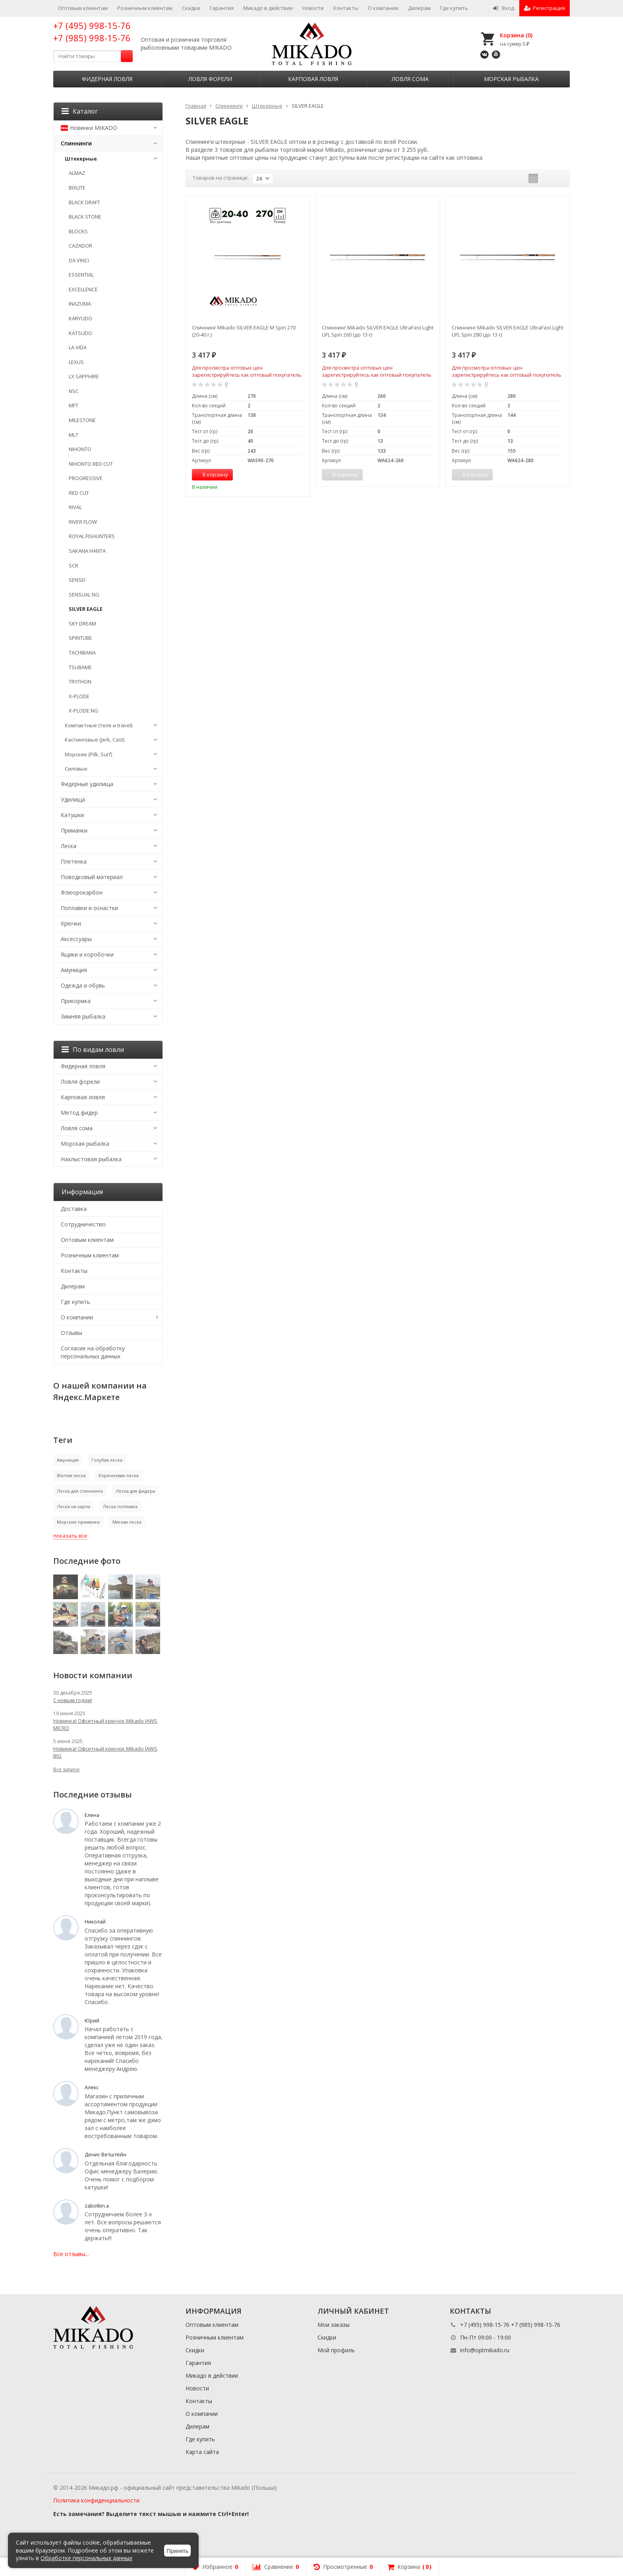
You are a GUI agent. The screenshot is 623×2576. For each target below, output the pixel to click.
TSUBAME (80, 667)
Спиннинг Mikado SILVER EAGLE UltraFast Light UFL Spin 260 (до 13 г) (377, 331)
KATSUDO (80, 333)
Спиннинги (76, 143)
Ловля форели (210, 79)
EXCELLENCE (83, 289)
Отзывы (71, 1332)
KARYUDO (80, 318)
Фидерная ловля (107, 79)
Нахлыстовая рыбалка (91, 1159)
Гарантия (222, 8)
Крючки (71, 923)
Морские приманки (78, 1522)
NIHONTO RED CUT (91, 463)
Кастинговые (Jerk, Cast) (94, 739)
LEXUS (76, 362)
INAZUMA (80, 303)
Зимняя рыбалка (83, 1016)
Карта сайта (202, 2452)
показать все (70, 1535)
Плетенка (74, 861)
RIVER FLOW (83, 521)
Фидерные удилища (87, 784)
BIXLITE (77, 187)
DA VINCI (79, 260)
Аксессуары (76, 939)
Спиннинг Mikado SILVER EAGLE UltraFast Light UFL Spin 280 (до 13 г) (507, 331)
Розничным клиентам (144, 8)
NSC (74, 391)
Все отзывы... (71, 2254)
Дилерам (419, 8)
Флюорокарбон (82, 892)
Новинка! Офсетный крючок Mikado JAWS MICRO (105, 1724)
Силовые (76, 768)
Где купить (454, 8)
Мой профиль (336, 2350)
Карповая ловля (313, 79)
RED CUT (79, 492)
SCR (73, 565)
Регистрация (544, 8)
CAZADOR (80, 245)
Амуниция (74, 970)
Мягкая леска (126, 1522)
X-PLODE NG (83, 710)
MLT (73, 434)
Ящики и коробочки (87, 954)
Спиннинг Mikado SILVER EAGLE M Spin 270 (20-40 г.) (244, 331)
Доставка (74, 1208)
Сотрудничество (83, 1224)
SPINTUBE (80, 637)
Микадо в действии (268, 8)
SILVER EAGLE (86, 608)
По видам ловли (93, 1049)
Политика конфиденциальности (96, 2500)
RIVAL (75, 507)
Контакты (345, 8)
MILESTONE (82, 420)
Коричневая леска (119, 1475)
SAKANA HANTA (87, 550)
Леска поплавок (120, 1506)
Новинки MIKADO (89, 128)
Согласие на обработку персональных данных (93, 1352)
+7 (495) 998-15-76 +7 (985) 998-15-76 (92, 31)
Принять (177, 2551)
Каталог (80, 111)
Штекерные (81, 158)
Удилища (73, 799)
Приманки (74, 830)
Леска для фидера (135, 1491)
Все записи (66, 1769)
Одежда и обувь (83, 985)
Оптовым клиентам (83, 8)
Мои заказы (333, 2324)
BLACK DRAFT (84, 202)
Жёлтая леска (71, 1475)
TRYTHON (80, 681)
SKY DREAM (82, 623)
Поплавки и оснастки (89, 908)
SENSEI (77, 579)
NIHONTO (80, 449)
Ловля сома (410, 79)
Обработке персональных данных (86, 2558)
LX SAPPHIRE (84, 376)
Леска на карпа (73, 1506)
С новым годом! (72, 1700)
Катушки (72, 815)
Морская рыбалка (511, 79)
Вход (503, 8)
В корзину (211, 474)
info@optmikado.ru (484, 2350)
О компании (383, 8)
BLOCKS (78, 231)
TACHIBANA (82, 652)
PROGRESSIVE (86, 478)
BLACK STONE (85, 216)
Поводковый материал (92, 877)
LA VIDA (78, 347)
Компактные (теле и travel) (98, 725)
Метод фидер (79, 1112)
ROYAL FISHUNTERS (92, 536)
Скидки (191, 8)
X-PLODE (79, 696)
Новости (313, 8)
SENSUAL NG (84, 594)
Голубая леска (106, 1460)
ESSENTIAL (81, 274)
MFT (73, 405)
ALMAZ (77, 172)
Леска (68, 846)
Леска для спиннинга (80, 1491)
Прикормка (76, 1001)
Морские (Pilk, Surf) (88, 754)
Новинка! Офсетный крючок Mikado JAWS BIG (105, 1752)
